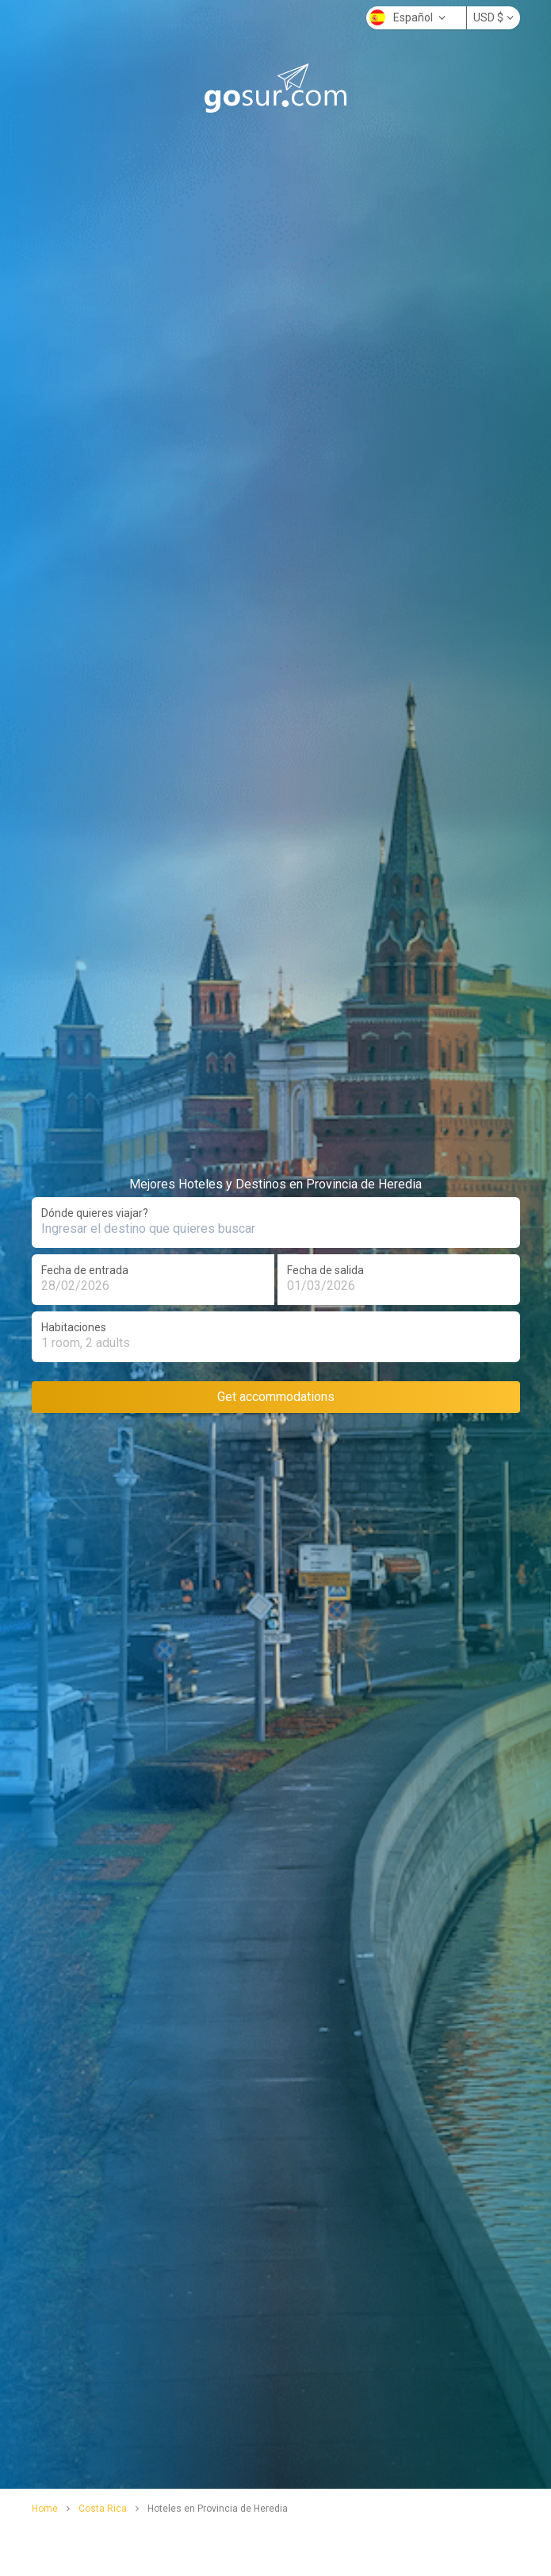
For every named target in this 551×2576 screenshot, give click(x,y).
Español (407, 17)
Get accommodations (276, 1396)
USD (493, 17)
